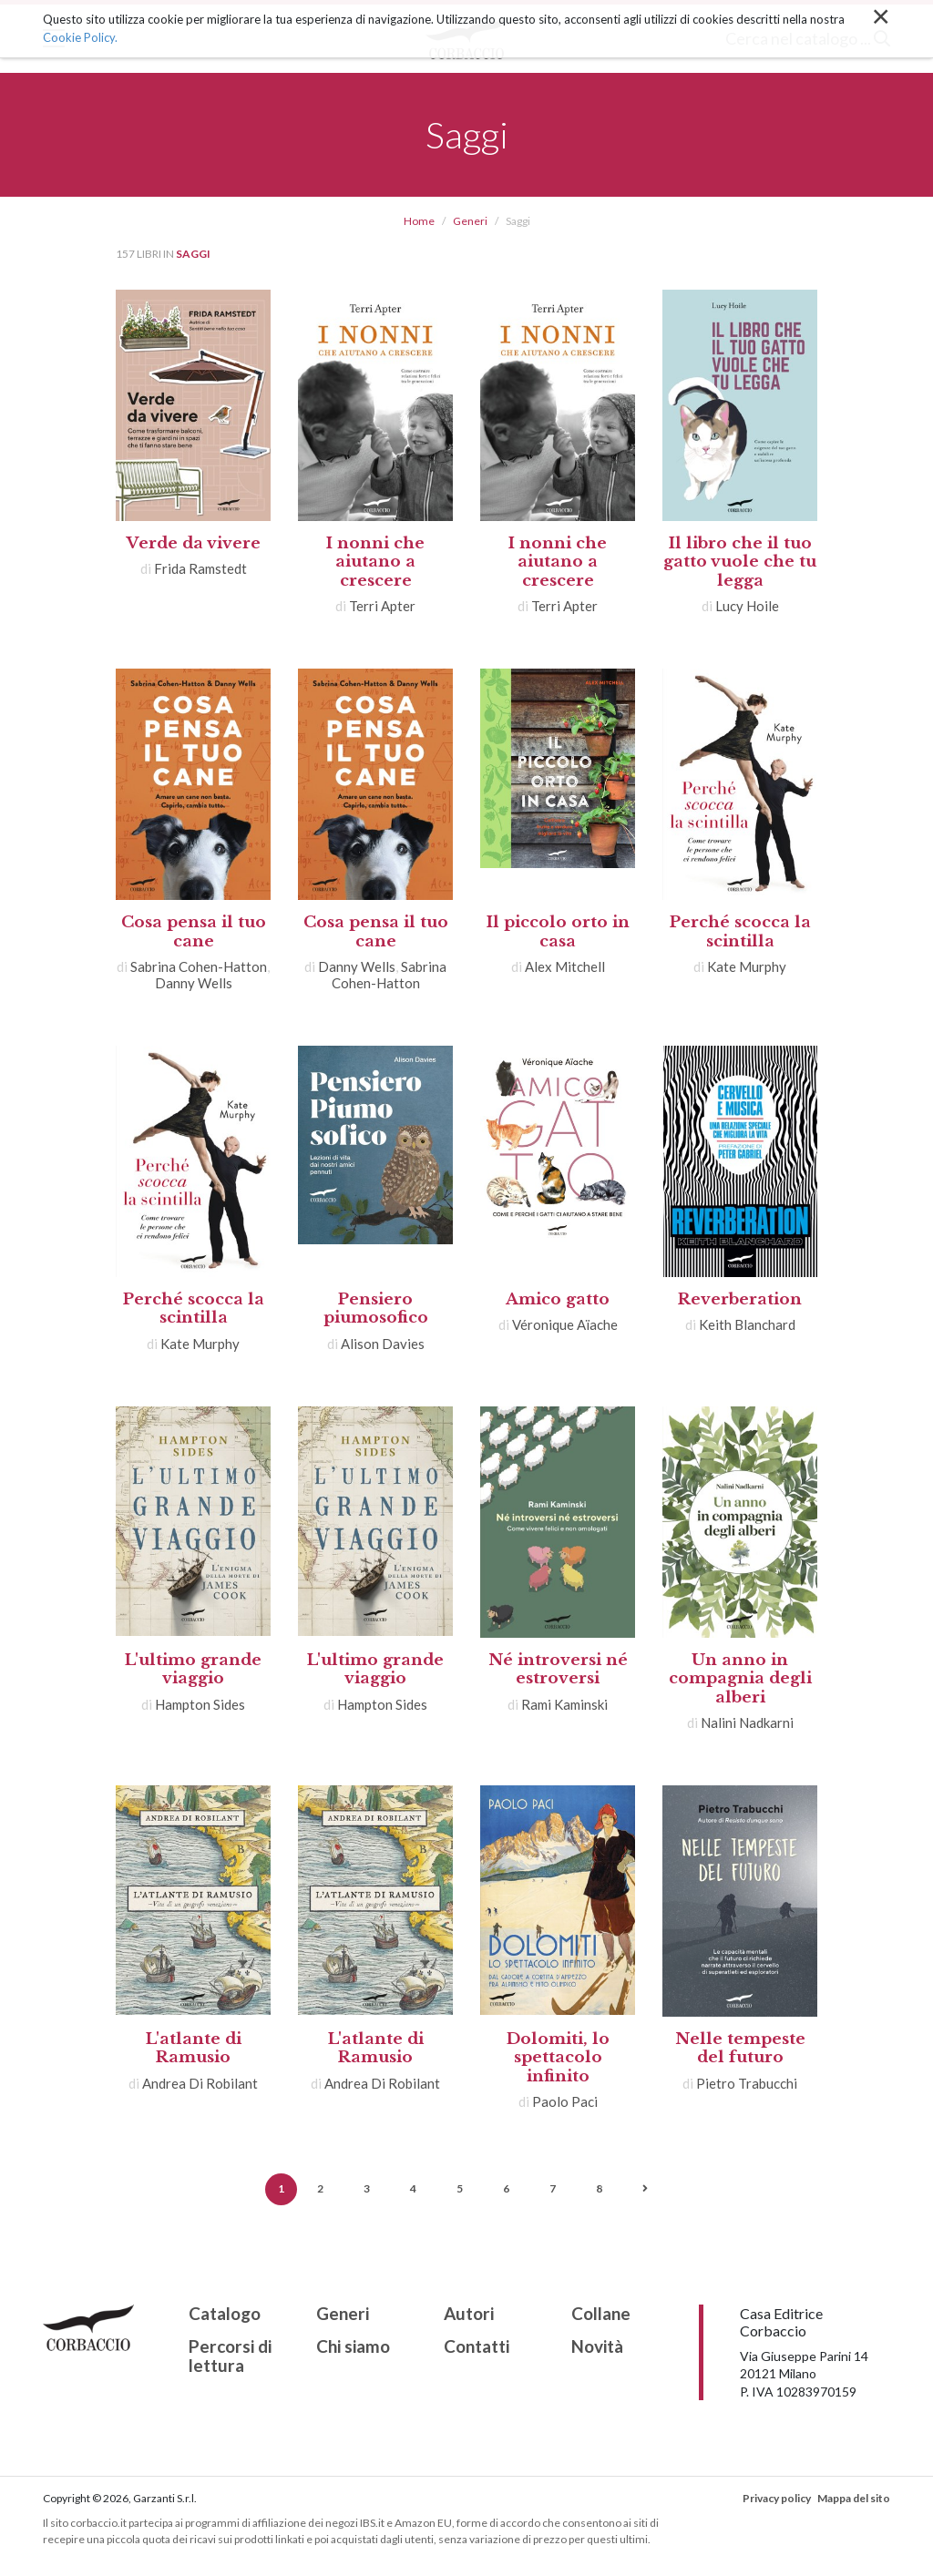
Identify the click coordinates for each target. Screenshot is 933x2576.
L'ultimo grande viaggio (193, 1669)
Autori (469, 2314)
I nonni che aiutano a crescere (375, 562)
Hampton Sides (200, 1704)
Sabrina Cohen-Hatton (198, 966)
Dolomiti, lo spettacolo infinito (558, 2057)
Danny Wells (193, 983)
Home (419, 221)
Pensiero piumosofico (375, 1308)
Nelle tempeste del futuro (740, 2048)
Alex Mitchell (565, 966)
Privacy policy (777, 2498)
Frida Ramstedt (200, 568)
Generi (470, 221)
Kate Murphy (746, 966)
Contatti (476, 2346)
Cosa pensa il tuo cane (193, 931)
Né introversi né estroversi (558, 1669)
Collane (601, 2314)
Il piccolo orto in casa (558, 931)
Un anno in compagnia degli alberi (740, 1679)
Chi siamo (353, 2346)
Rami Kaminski (564, 1704)
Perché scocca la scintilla (740, 931)
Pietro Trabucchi (746, 2083)
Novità (597, 2346)
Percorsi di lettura (230, 2356)
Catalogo (225, 2314)
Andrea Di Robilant (200, 2083)
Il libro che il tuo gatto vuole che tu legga (739, 562)
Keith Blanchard (747, 1324)
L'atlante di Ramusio (193, 2048)
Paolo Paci (565, 2101)
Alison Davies (383, 1343)
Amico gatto (558, 1299)
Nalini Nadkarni (747, 1722)
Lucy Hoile (747, 606)
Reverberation (740, 1299)
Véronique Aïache (565, 1324)
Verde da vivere (194, 543)
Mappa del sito (853, 2498)
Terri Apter (382, 606)
